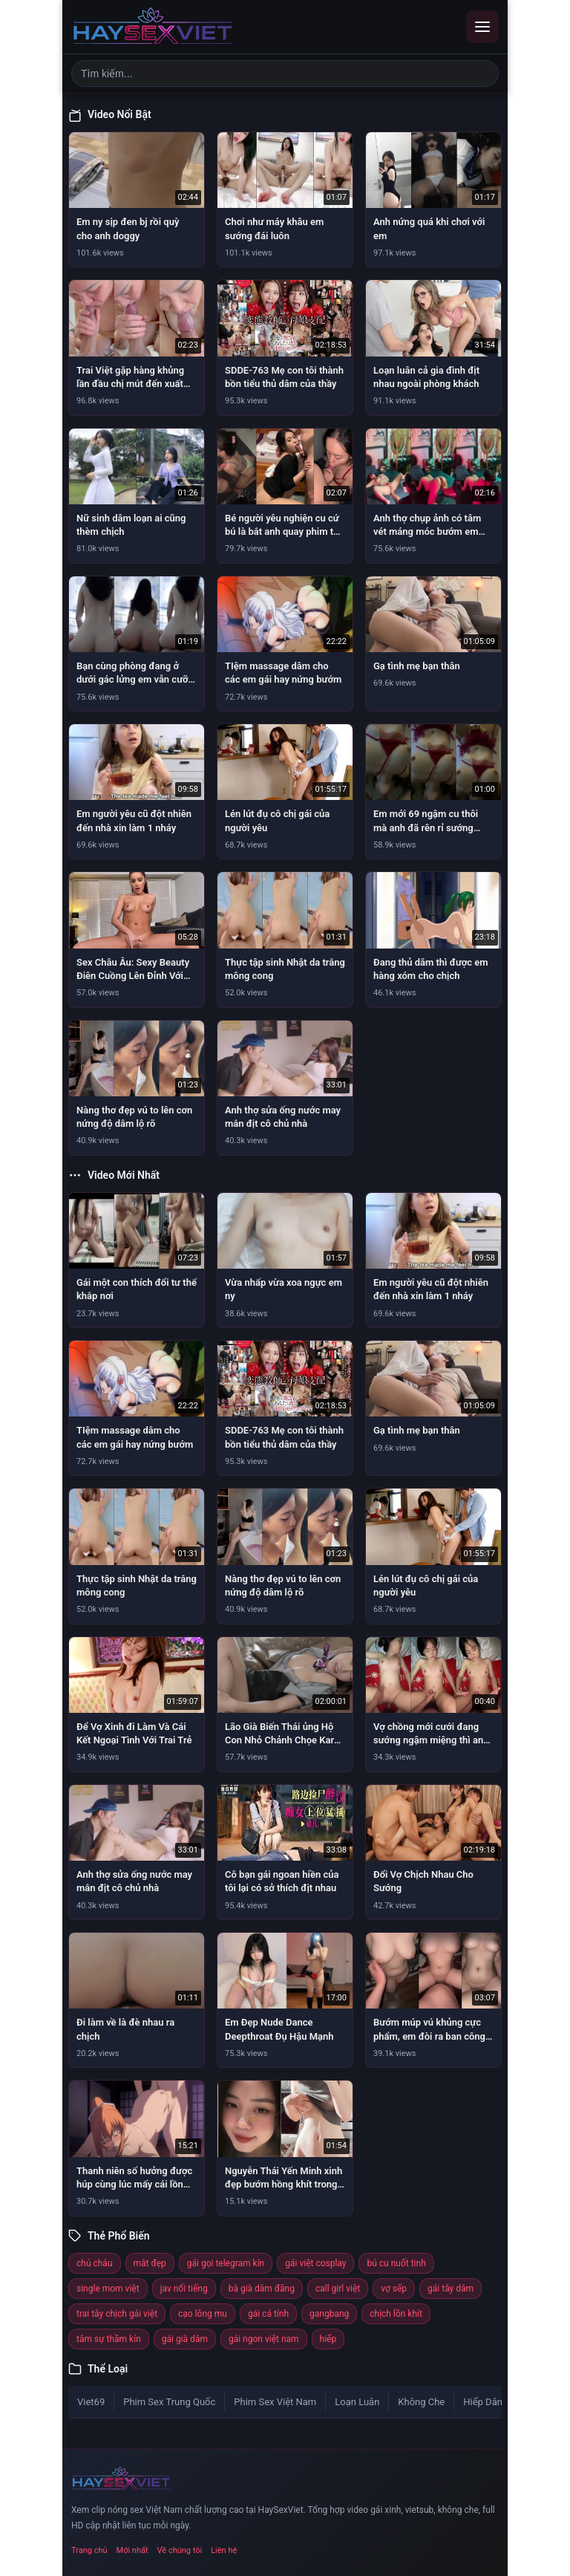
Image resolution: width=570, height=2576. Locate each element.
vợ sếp (394, 2288)
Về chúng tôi (180, 2550)
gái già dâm (185, 2339)
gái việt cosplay (315, 2263)
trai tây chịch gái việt (116, 2314)
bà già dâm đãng (262, 2288)
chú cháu (94, 2263)
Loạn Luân (357, 2401)
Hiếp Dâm (484, 2401)
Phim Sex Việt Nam (275, 2401)
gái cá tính (268, 2314)
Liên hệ (224, 2550)
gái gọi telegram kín (225, 2263)
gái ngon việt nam (264, 2339)
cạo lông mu (202, 2314)
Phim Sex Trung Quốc (169, 2401)
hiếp (328, 2339)
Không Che (421, 2401)
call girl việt (337, 2288)
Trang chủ (89, 2550)
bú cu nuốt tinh (396, 2263)
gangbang (329, 2314)
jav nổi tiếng (184, 2288)
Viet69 (91, 2401)
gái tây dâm (451, 2288)
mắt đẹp (150, 2263)
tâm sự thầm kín (108, 2339)
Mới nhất (132, 2550)
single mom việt (108, 2288)
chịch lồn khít (396, 2314)
